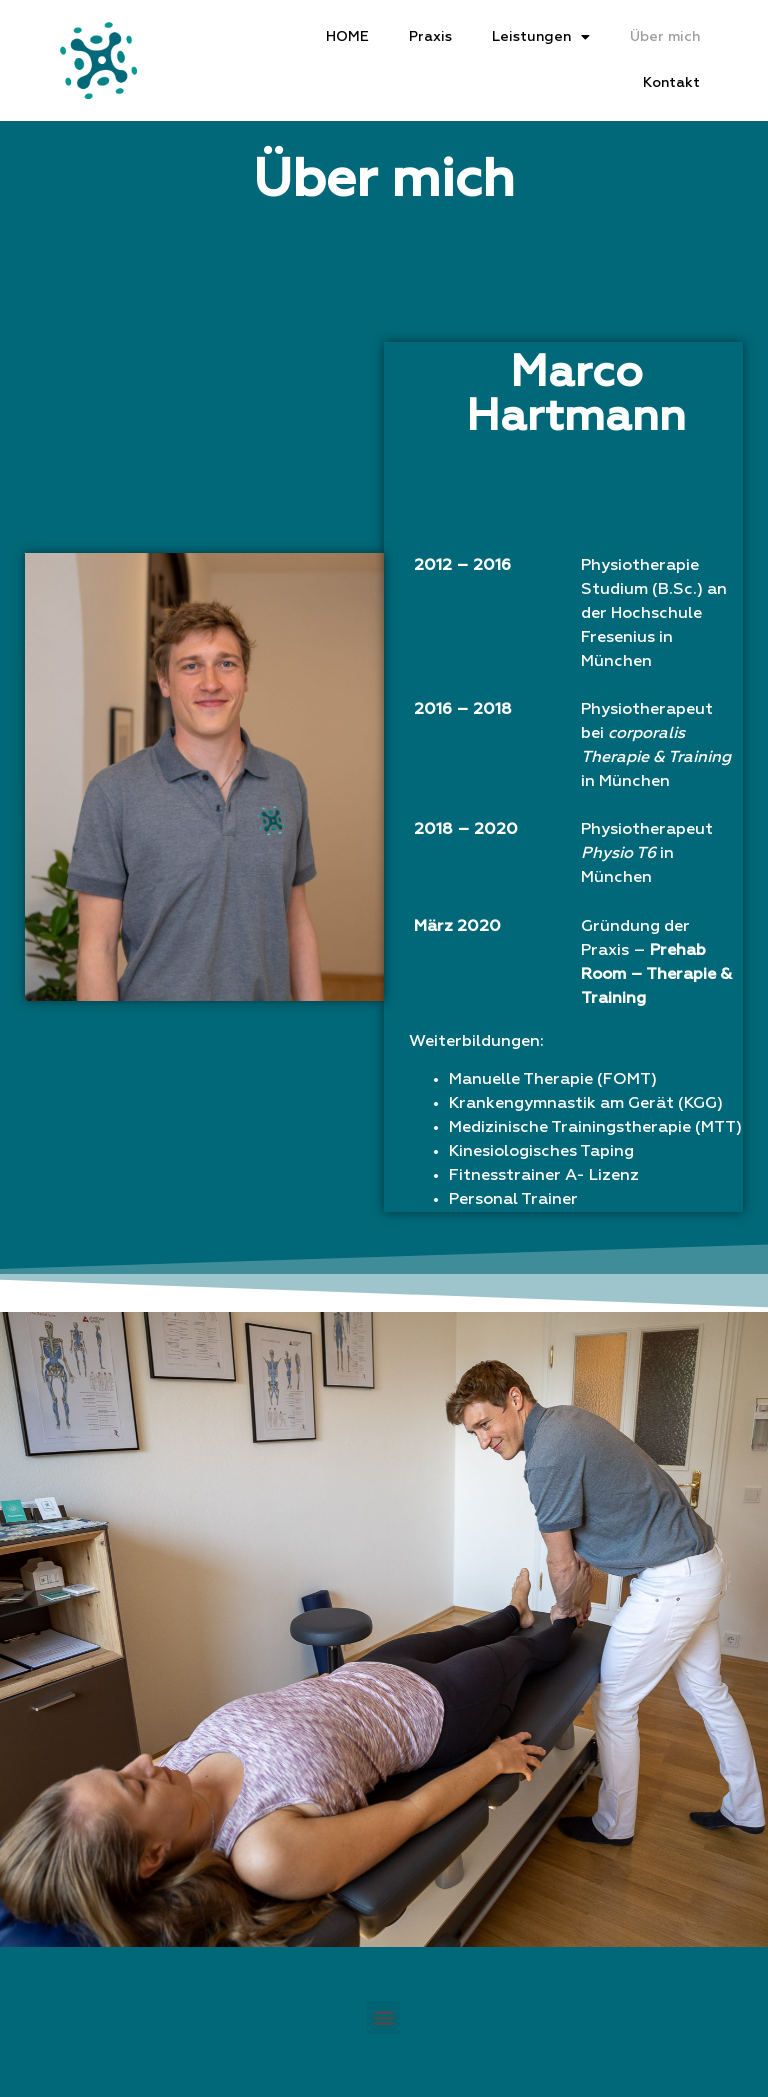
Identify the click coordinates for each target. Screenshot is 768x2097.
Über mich (665, 37)
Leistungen (541, 37)
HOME (347, 37)
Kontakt (671, 83)
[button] (383, 2017)
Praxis (430, 37)
